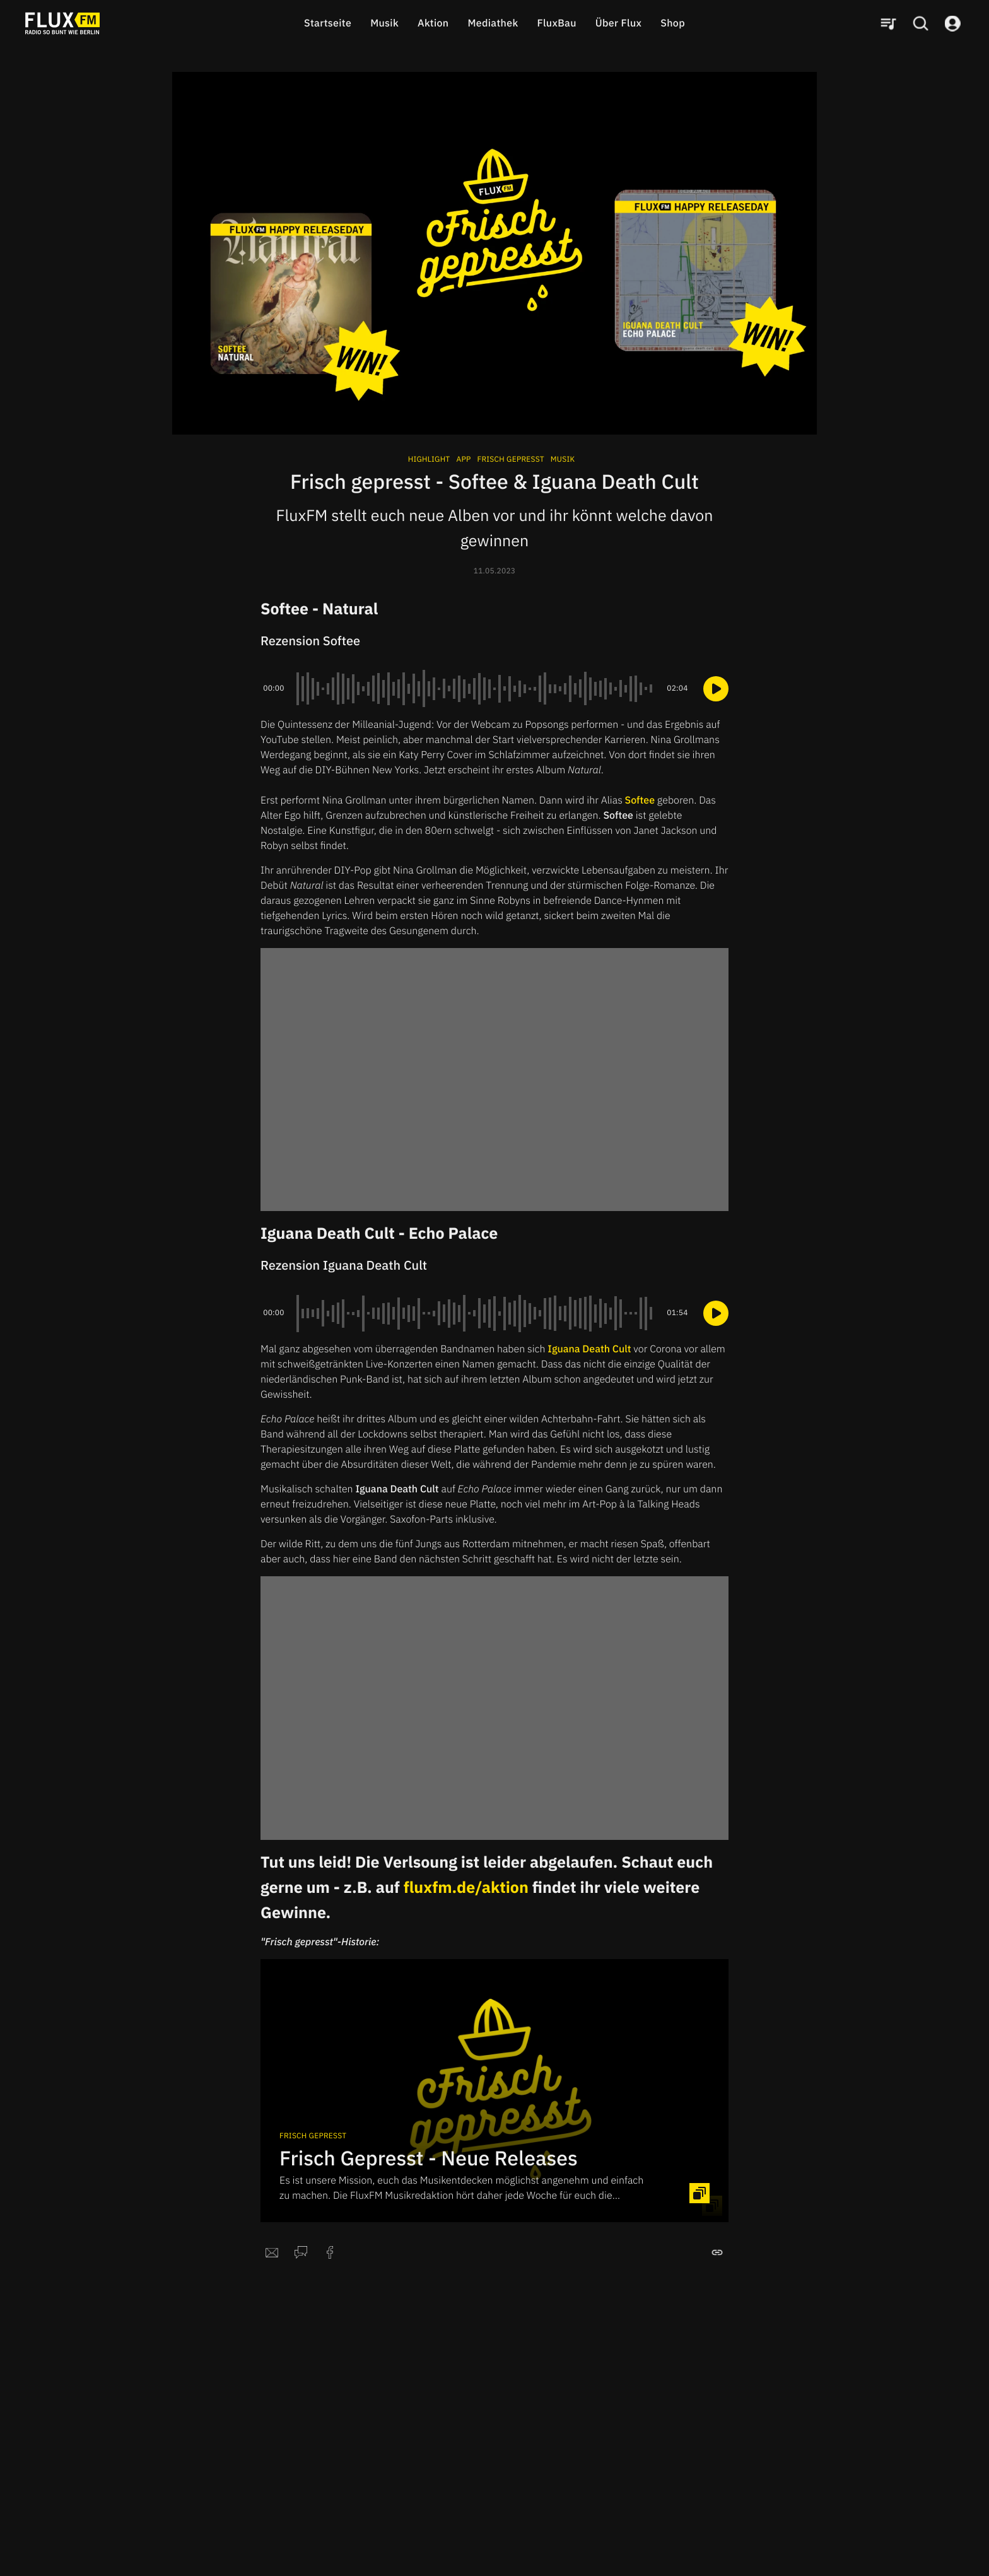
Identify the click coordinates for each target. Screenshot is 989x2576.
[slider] (475, 689)
